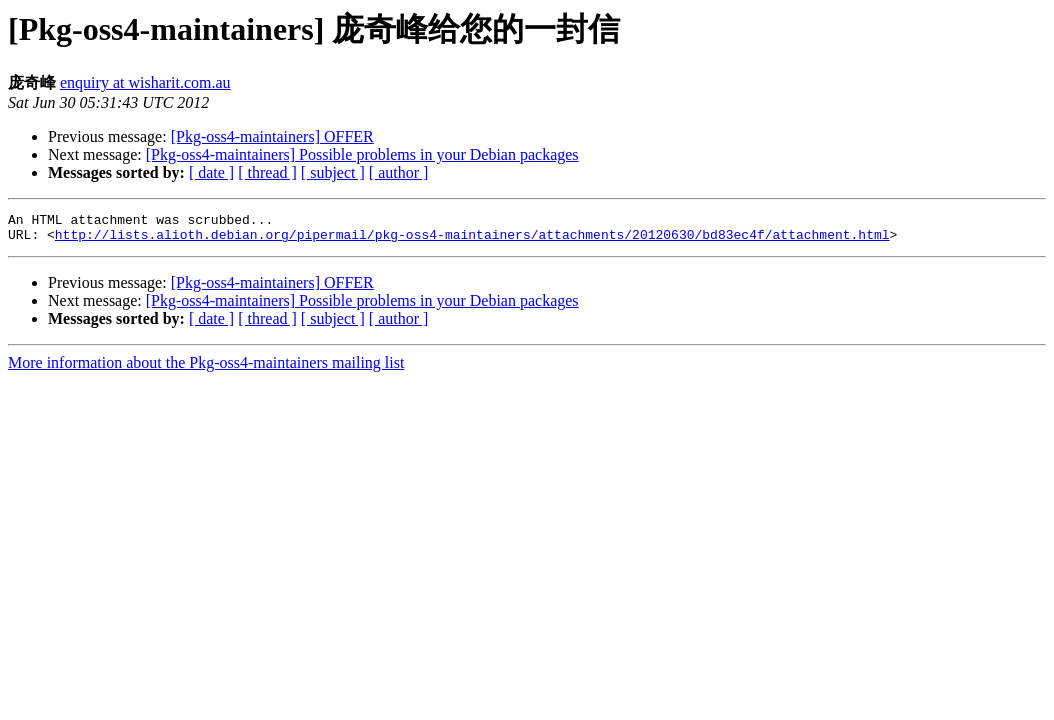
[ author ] (399, 172)
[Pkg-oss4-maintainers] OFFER (272, 136)
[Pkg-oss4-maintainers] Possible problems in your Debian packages (362, 154)
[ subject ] (333, 172)
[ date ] (211, 172)
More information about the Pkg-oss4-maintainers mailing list (206, 368)
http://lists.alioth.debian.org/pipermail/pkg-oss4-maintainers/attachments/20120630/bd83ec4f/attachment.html (472, 240)
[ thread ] (267, 172)
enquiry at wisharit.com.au (145, 82)
